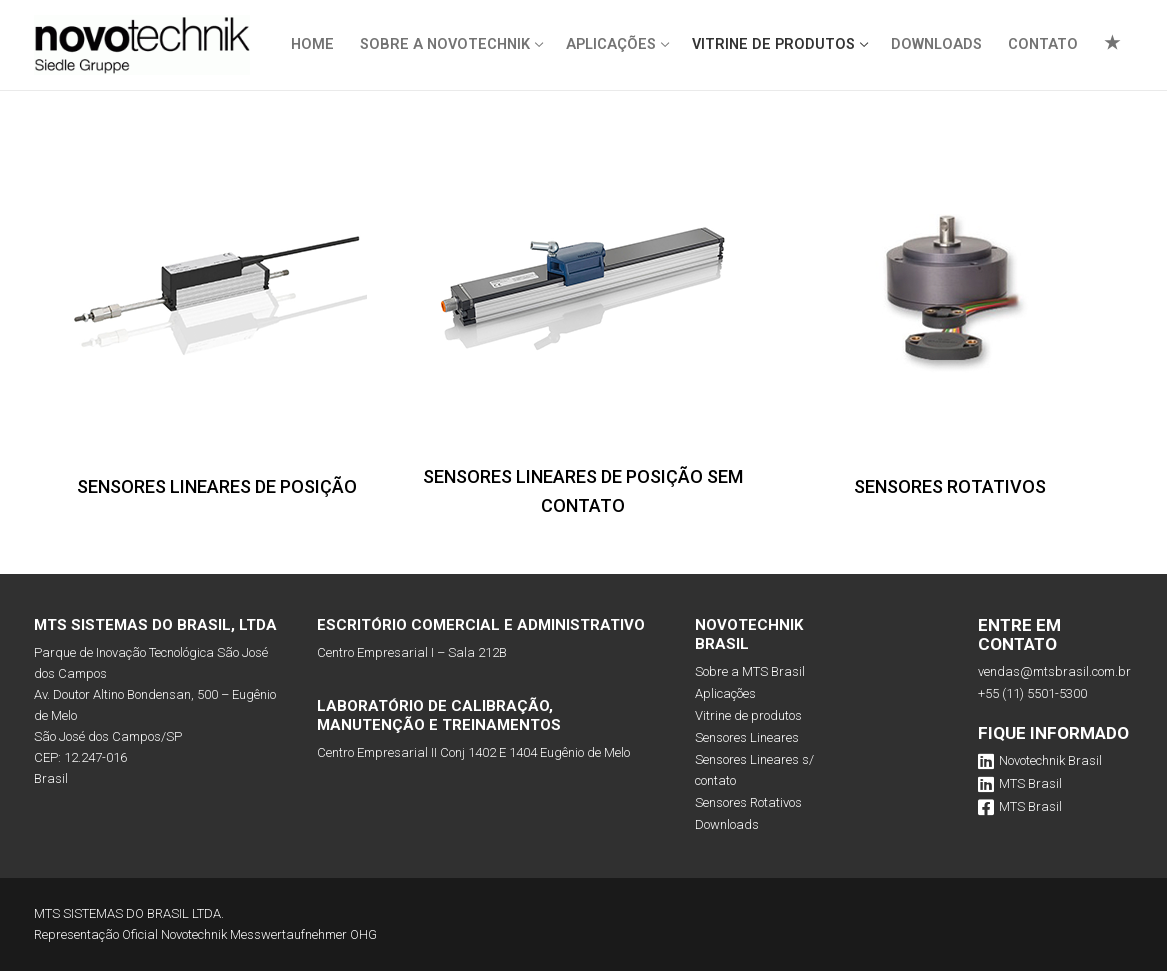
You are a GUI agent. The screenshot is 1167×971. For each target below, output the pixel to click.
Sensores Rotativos (748, 802)
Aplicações (725, 693)
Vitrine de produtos (748, 715)
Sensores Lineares (747, 737)
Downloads (727, 824)
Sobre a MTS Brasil (750, 671)
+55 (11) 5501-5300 (1032, 693)
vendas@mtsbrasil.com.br (1054, 671)
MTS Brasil (1020, 784)
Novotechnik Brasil (1040, 761)
